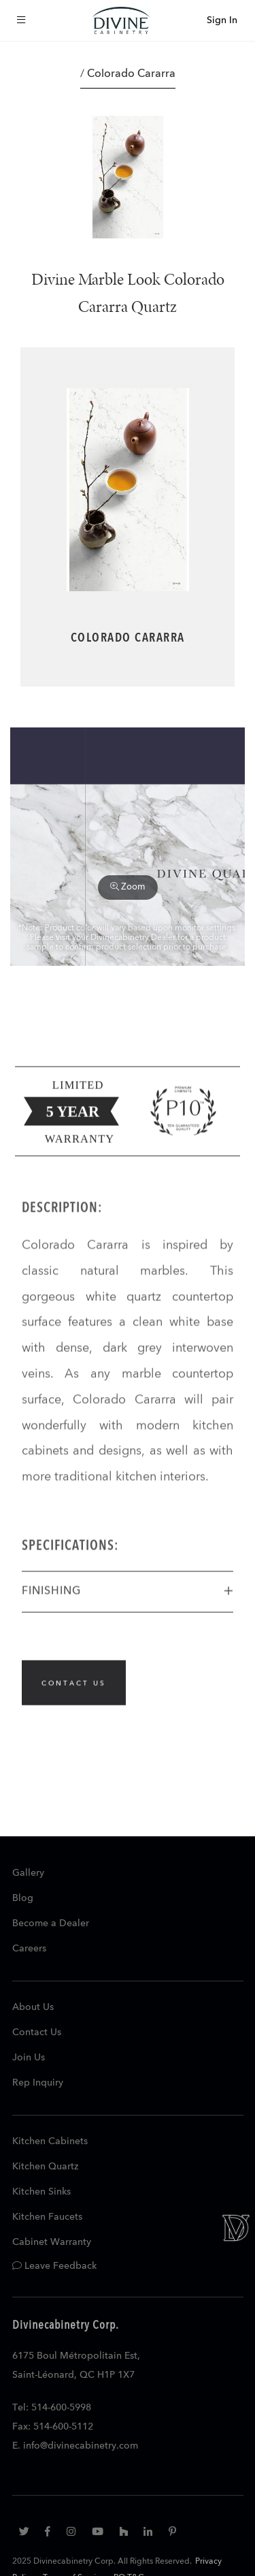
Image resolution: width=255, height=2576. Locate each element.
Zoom (128, 887)
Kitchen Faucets (47, 2217)
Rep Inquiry (37, 2083)
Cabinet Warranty (51, 2242)
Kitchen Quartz (45, 2166)
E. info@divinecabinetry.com (75, 2446)
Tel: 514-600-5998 (51, 2408)
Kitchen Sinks (41, 2192)
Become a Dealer (50, 1923)
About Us (33, 2007)
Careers (29, 1948)
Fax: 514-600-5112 (52, 2427)
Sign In (222, 20)
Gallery (28, 1873)
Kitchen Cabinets (50, 2141)
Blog (22, 1898)
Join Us (28, 2057)
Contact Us (36, 2032)
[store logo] (121, 20)
